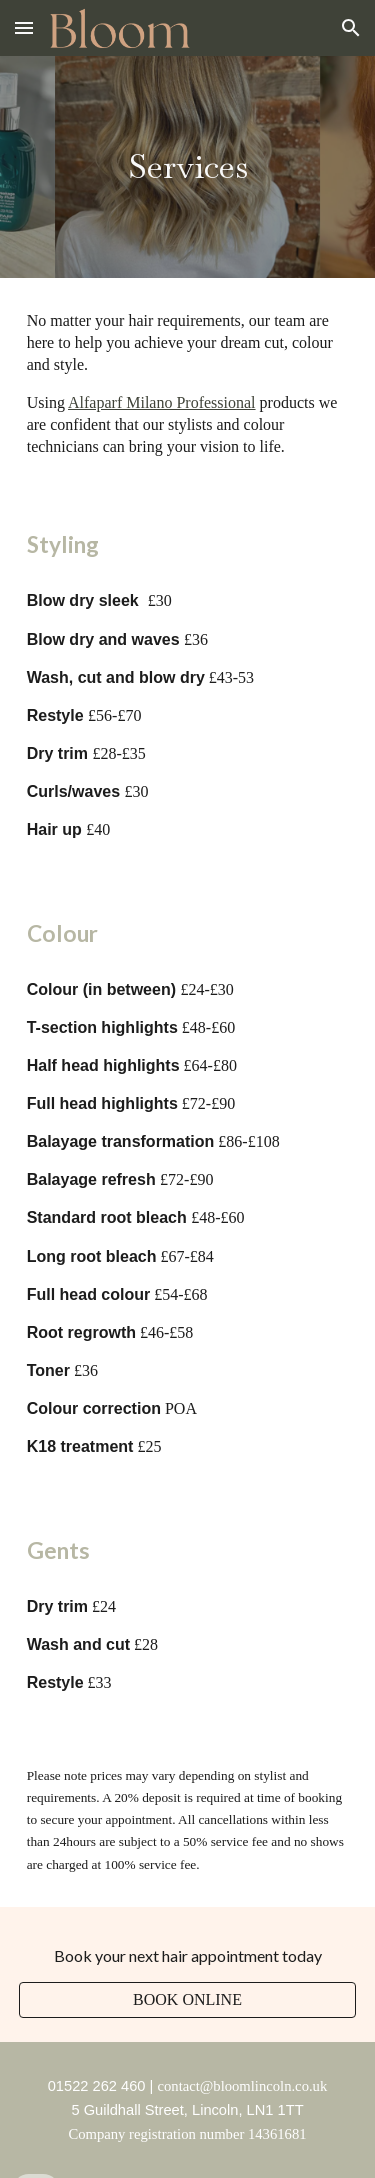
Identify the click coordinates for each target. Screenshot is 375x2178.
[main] (188, 167)
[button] (24, 27)
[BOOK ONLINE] (188, 2000)
